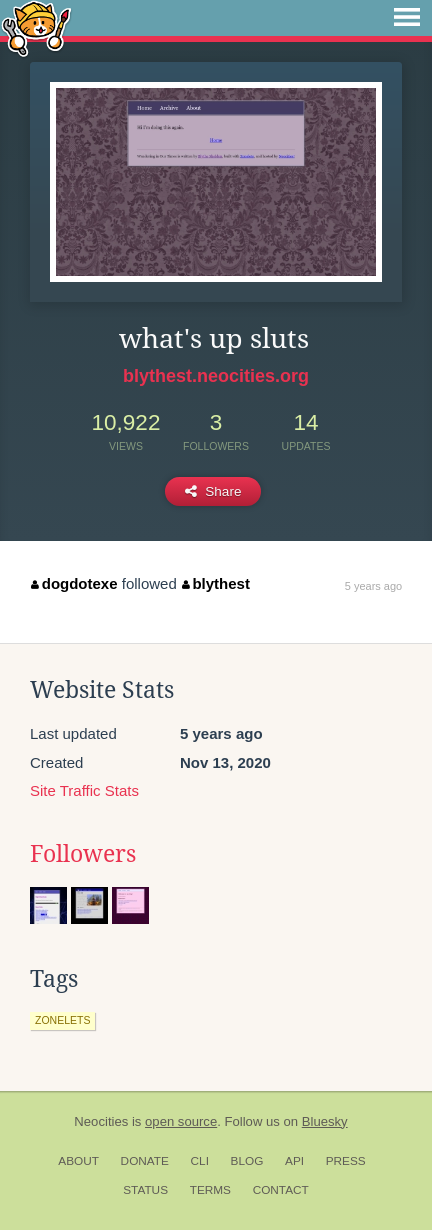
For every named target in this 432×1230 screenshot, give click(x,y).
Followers (83, 854)
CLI (200, 1161)
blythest (216, 583)
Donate (145, 1161)
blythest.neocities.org (216, 376)
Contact (281, 1190)
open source (181, 1121)
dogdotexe (74, 583)
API (294, 1161)
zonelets (62, 1020)
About (78, 1161)
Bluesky (325, 1121)
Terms (210, 1190)
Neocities (101, 1121)
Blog (247, 1161)
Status (145, 1190)
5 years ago (373, 586)
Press (346, 1161)
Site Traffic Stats (84, 790)
